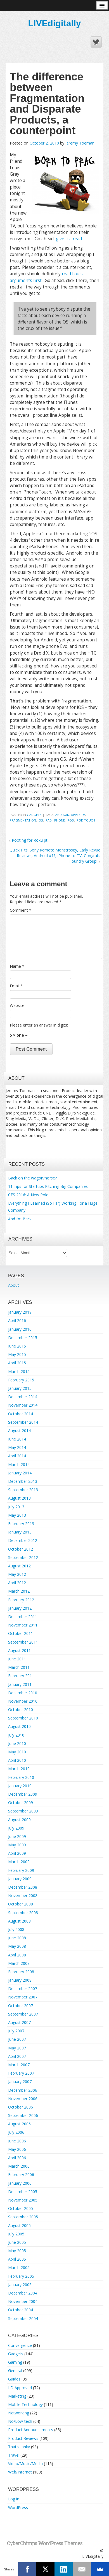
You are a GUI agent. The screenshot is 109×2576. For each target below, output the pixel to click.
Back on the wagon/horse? (32, 1178)
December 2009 (22, 1794)
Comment (20, 910)
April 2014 (17, 1455)
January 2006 (20, 2183)
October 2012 (20, 1549)
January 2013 (20, 1532)
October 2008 (20, 1904)
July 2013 (16, 1506)
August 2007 (19, 2022)
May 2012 (17, 1574)
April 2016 (17, 1320)
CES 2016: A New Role (28, 1194)
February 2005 (21, 2276)
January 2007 (20, 2081)
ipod (70, 820)
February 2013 (21, 1523)
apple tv (78, 815)
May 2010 (17, 1751)
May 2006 (17, 2149)
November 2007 (22, 1997)
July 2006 (16, 2132)
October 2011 (20, 1633)
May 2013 (17, 1515)
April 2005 (17, 2259)
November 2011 (22, 1625)
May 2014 (17, 1447)
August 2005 (19, 2225)
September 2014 (23, 1422)
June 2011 (17, 1659)
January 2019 (20, 1312)
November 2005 (22, 2200)
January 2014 (20, 1473)
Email (16, 985)
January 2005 (20, 2284)
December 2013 (22, 1481)
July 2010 (16, 1735)
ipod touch (85, 820)
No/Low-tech (20, 2421)
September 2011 (23, 1642)
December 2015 (22, 1337)
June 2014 (17, 1439)
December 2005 (22, 2191)
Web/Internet (20, 2472)
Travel (13, 2455)
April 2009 (17, 1853)
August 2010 (19, 1726)
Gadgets (34, 815)
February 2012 (21, 1599)
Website (17, 1005)
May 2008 (17, 1946)
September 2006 (23, 2115)
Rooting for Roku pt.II (31, 840)
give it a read (69, 239)
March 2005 (19, 2267)
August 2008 (19, 1921)
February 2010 (21, 1777)
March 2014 (19, 1464)
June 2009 (17, 1836)
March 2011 (19, 1667)
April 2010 (17, 1760)
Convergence (20, 2345)
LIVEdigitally (54, 23)
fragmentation (23, 820)
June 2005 (17, 2242)
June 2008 (17, 1937)
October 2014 (20, 1413)
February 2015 (21, 1380)
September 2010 (23, 1718)
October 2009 (20, 1802)
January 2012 (20, 1608)
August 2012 (19, 1566)
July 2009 (16, 1828)
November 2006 (22, 2098)
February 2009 (21, 1870)
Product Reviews (23, 2438)
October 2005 (20, 2208)
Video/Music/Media (25, 2463)
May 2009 (17, 1844)
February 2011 (21, 1675)
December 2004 (22, 2293)
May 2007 (17, 2048)
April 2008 (17, 1955)
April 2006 (17, 2157)
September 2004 (23, 2318)
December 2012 (22, 1540)
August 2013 (19, 1498)
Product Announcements (30, 2429)
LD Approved (20, 2387)
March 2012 (19, 1591)
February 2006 (21, 2174)
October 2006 (20, 2107)
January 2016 (20, 1329)
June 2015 (17, 1346)
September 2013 (23, 1489)
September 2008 (23, 1912)
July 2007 (16, 2030)
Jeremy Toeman (79, 143)
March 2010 (19, 1768)
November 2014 (22, 1405)
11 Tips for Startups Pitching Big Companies (48, 1186)
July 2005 (16, 2234)
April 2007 (17, 2056)
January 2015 (20, 1388)
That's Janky (19, 2446)
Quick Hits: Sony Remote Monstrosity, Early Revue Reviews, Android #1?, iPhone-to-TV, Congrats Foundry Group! (55, 855)
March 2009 (19, 1861)
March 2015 (19, 1371)
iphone (59, 820)
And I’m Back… (21, 1218)
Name (17, 966)
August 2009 (19, 1819)
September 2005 (23, 2216)
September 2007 (23, 2014)
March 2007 (19, 2064)
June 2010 (17, 1743)
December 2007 (22, 1988)
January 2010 (20, 1785)
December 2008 (22, 1887)
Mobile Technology (25, 2404)
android (62, 815)
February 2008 (21, 1971)
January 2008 (20, 1980)
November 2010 (22, 1701)
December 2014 (22, 1396)
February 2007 (21, 2073)
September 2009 (23, 1811)
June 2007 (17, 2039)
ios (40, 820)
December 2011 (22, 1616)
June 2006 (17, 2141)
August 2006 (19, 2123)
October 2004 (20, 2309)
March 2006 (19, 2166)
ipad (48, 820)
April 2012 (17, 1582)
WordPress (18, 2507)
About (13, 1285)
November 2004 (22, 2301)
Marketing (17, 2396)
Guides (14, 2379)
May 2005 (17, 2250)
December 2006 (22, 2090)
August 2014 (19, 1430)
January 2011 (20, 1684)
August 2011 (19, 1650)
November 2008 (22, 1895)
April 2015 (17, 1362)
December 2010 (22, 1692)
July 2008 (16, 1929)
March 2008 (19, 1963)
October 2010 (20, 1709)
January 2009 (20, 1878)
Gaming (15, 2362)
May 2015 (17, 1354)
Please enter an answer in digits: (39, 1025)
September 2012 (23, 1557)
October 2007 (20, 2005)
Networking (18, 2413)
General (15, 2370)
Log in (13, 2498)
